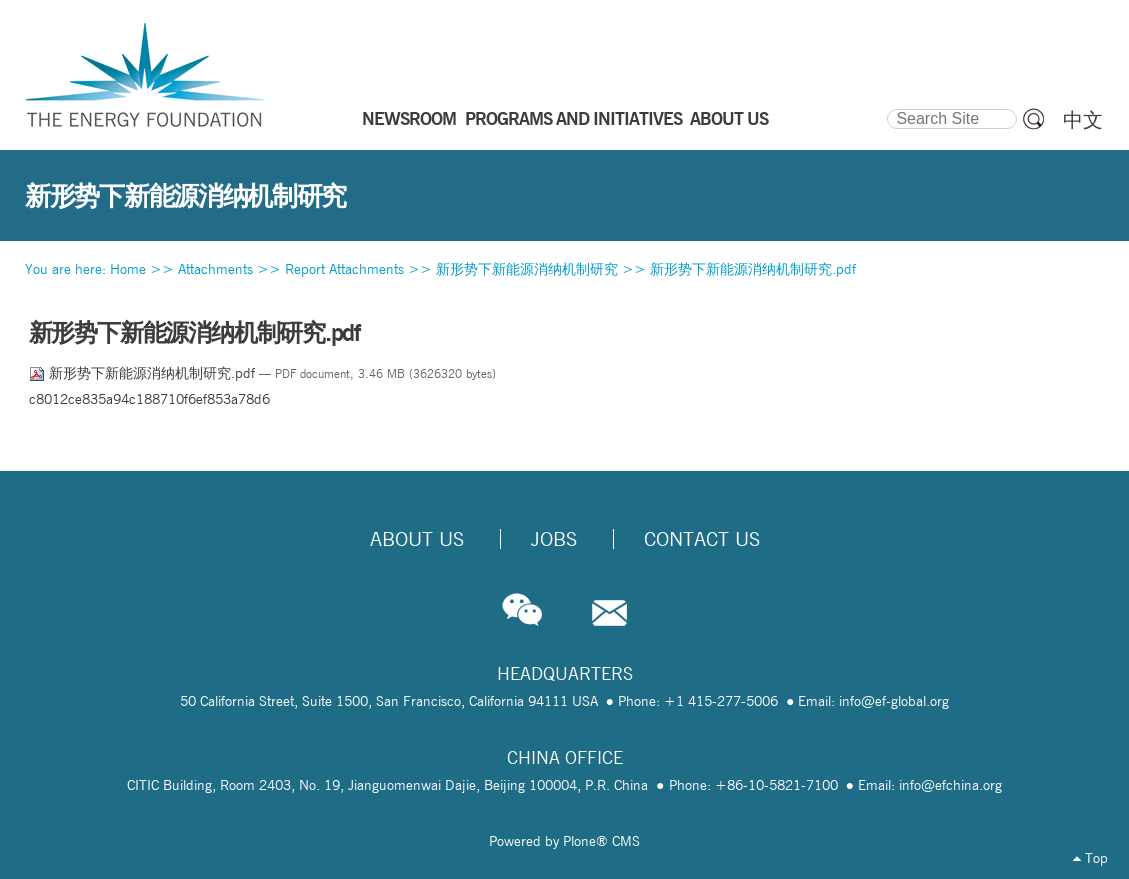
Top (1090, 858)
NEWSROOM (409, 118)
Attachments (215, 269)
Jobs (554, 539)
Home (128, 269)
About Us (417, 539)
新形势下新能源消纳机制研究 (527, 269)
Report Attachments (344, 269)
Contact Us (702, 539)
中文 (1083, 120)
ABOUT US (729, 118)
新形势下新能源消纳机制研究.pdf (753, 269)
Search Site (886, 106)
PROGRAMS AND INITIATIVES (573, 118)
